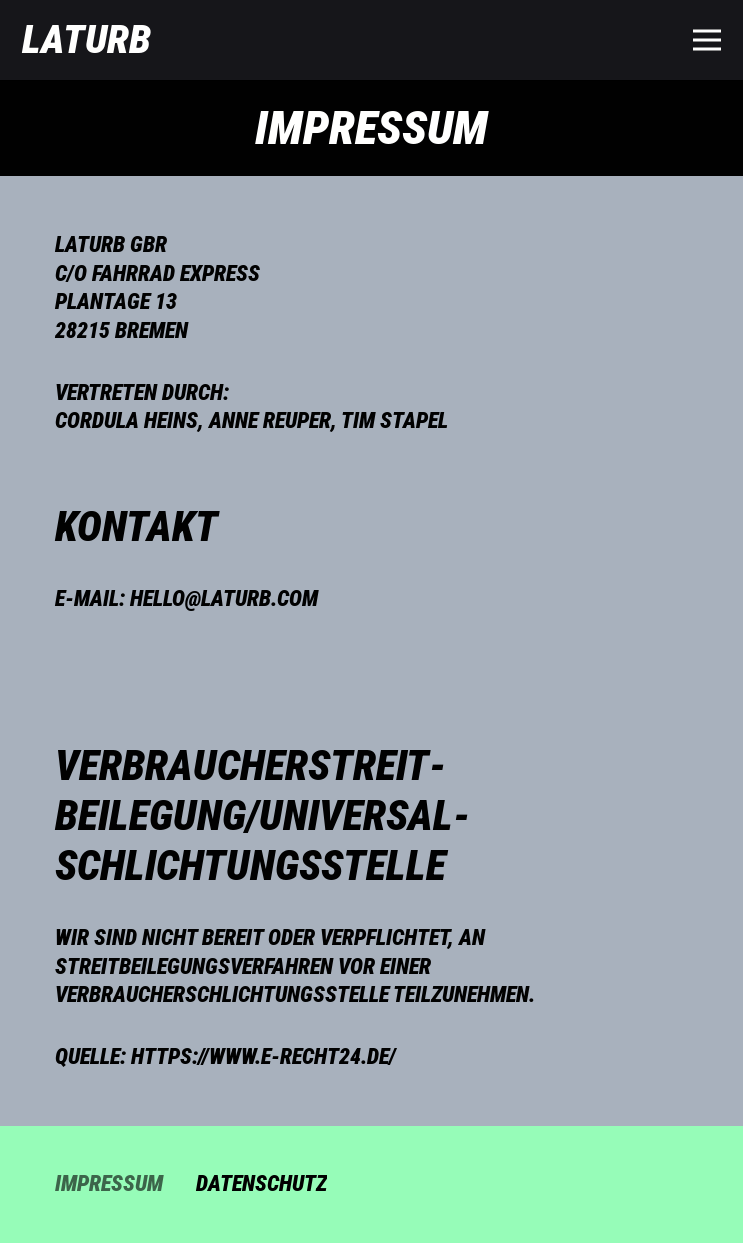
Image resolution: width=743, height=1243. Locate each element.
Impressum (109, 1183)
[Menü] (706, 40)
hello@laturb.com (224, 598)
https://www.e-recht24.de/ (263, 1056)
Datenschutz (261, 1183)
